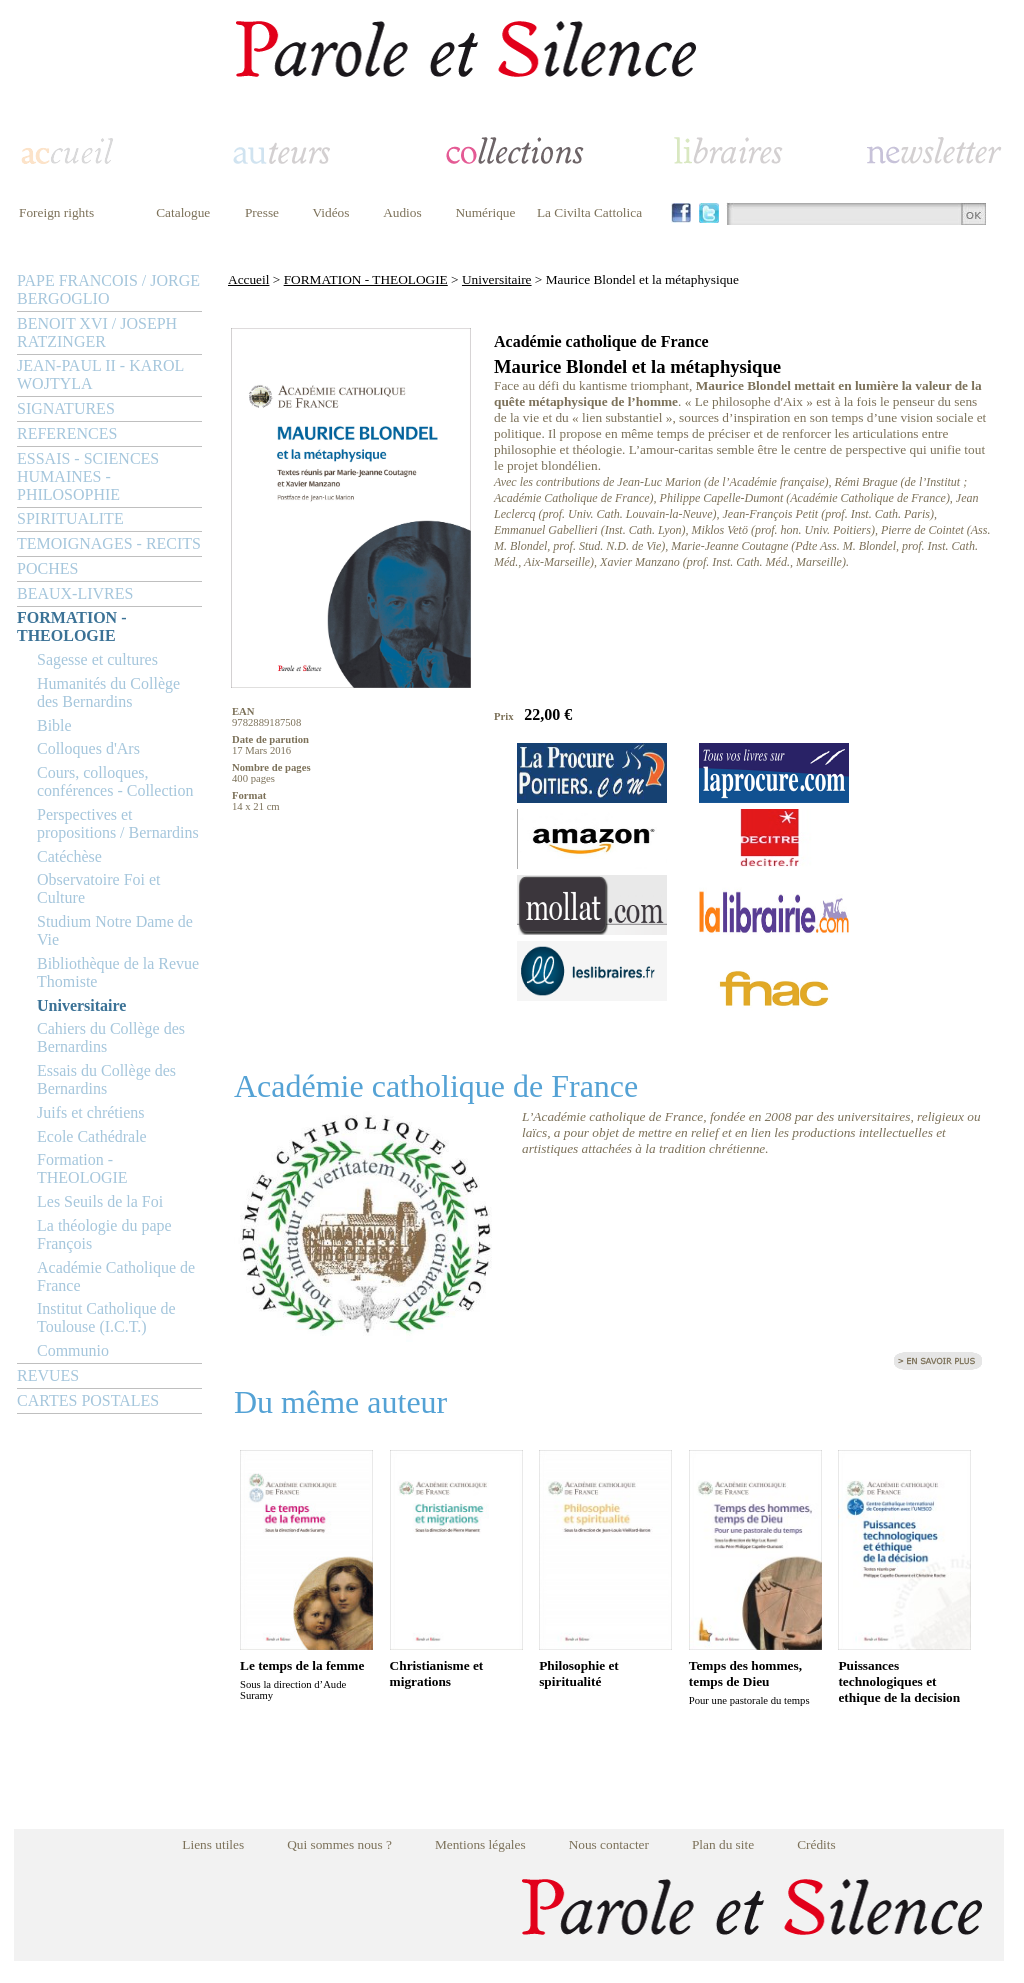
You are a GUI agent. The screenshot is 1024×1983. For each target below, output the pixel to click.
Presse (262, 212)
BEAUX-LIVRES (75, 593)
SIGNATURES (66, 408)
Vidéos (331, 212)
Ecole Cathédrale (92, 1136)
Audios (402, 212)
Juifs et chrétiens (91, 1112)
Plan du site (723, 1844)
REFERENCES (67, 433)
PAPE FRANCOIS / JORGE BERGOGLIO (108, 289)
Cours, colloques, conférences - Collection (115, 781)
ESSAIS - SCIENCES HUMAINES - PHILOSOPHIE (88, 476)
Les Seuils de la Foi (100, 1201)
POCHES (47, 568)
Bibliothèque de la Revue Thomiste (118, 972)
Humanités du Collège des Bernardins (108, 692)
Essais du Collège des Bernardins (106, 1079)
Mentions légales (480, 1844)
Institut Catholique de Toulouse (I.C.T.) (106, 1317)
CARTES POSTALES (88, 1400)
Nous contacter (609, 1844)
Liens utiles (213, 1844)
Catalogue (183, 212)
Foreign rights (56, 212)
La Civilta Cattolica (589, 212)
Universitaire (81, 1005)
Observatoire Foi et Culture (99, 888)
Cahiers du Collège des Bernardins (111, 1037)
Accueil (248, 279)
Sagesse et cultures (97, 659)
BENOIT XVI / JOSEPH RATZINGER (97, 332)
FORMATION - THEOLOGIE (71, 626)
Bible (54, 725)
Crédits (816, 1844)
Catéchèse (69, 856)
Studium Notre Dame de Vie (115, 930)
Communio (73, 1350)
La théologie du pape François (104, 1234)
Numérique (485, 212)
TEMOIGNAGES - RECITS (109, 543)
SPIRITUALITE (70, 518)
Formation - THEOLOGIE (82, 1168)
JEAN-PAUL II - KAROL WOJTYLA (100, 374)
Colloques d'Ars (88, 748)
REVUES (48, 1375)
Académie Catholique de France (116, 1276)
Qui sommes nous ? (339, 1844)
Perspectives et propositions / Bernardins (118, 823)
